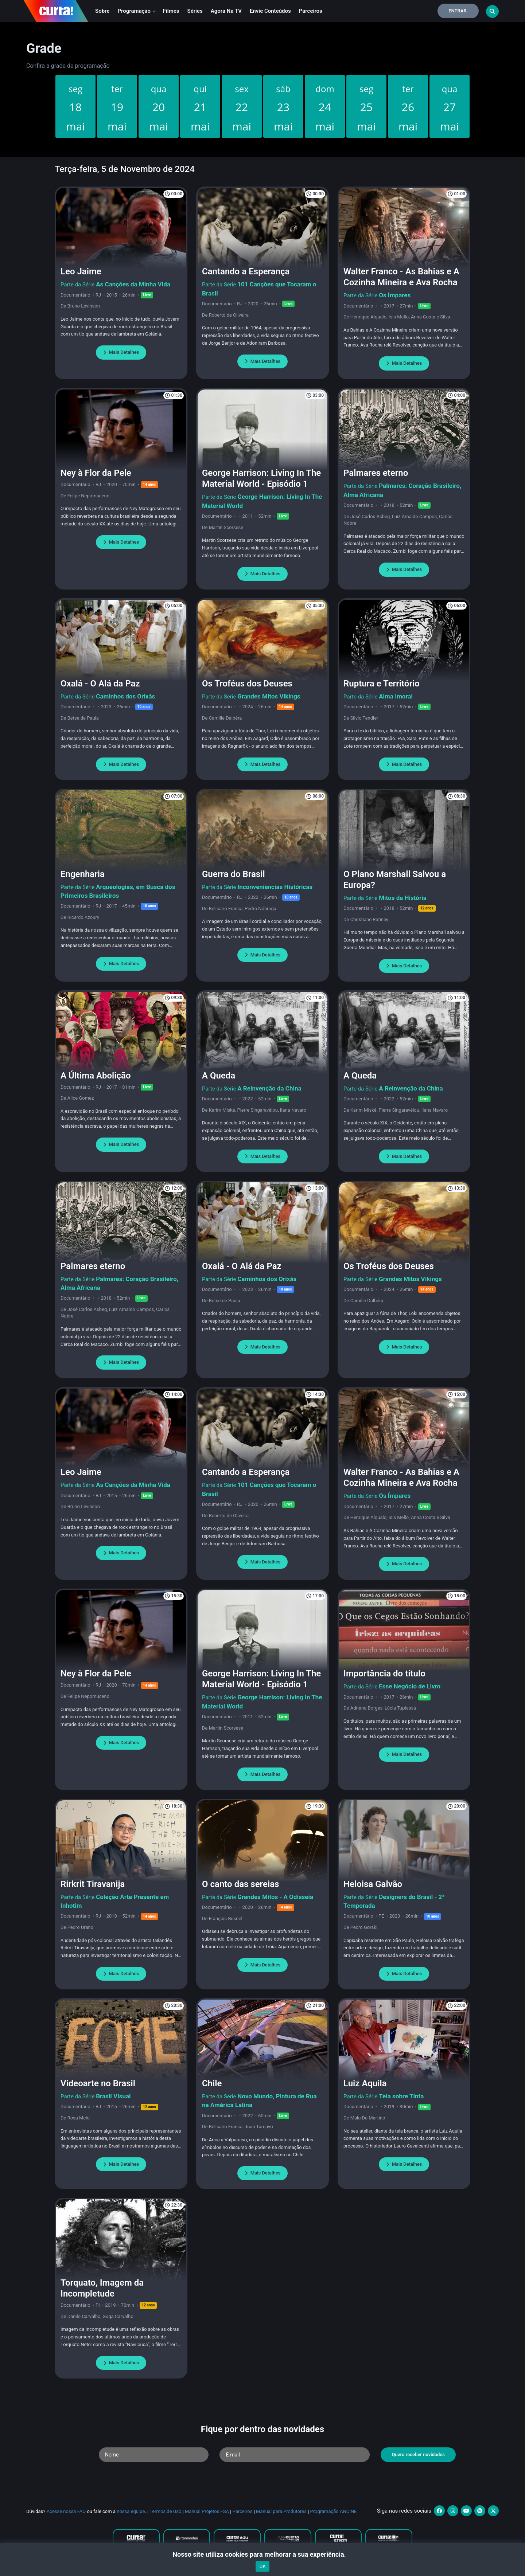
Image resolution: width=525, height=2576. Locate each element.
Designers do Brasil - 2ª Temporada (394, 1901)
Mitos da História (403, 897)
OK (262, 2566)
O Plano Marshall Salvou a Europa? (394, 879)
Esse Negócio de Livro (409, 1686)
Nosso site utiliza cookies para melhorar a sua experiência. (262, 2554)
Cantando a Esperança (245, 271)
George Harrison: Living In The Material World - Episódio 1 (261, 478)
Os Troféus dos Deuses (247, 683)
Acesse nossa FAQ (66, 2511)
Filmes (171, 11)
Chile (212, 2083)
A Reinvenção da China (269, 1088)
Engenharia (83, 874)
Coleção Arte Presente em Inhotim (115, 1901)
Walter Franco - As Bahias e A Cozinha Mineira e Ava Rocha (401, 276)
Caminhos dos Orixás (125, 696)
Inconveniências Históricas (274, 886)
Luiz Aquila (365, 2083)
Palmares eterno (375, 473)
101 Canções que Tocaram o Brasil (259, 289)
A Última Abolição (96, 1075)
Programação (136, 11)
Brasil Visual (113, 2096)
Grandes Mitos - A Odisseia (275, 1896)
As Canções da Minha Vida (133, 284)
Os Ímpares (395, 295)
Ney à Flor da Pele (96, 473)
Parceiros (310, 11)
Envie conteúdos (270, 11)
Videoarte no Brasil (98, 2083)
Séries (195, 11)
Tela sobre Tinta (401, 2096)
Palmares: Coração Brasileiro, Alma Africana (402, 490)
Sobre (102, 11)
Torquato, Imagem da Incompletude (102, 2288)
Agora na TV (226, 11)
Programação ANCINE (333, 2511)
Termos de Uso (165, 2511)
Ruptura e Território (381, 683)
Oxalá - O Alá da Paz (100, 683)
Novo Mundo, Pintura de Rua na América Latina (259, 2100)
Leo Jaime (81, 271)
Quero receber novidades (418, 2454)
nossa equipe (131, 2511)
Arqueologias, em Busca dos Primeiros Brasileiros (118, 891)
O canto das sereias (240, 1884)
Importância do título (384, 1673)
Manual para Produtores (281, 2511)
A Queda (218, 1075)
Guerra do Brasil (233, 874)
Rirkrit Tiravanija (93, 1884)
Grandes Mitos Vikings (268, 696)
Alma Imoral (396, 696)
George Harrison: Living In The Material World (262, 501)
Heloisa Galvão (372, 1884)
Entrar (457, 10)
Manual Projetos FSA (207, 2511)
